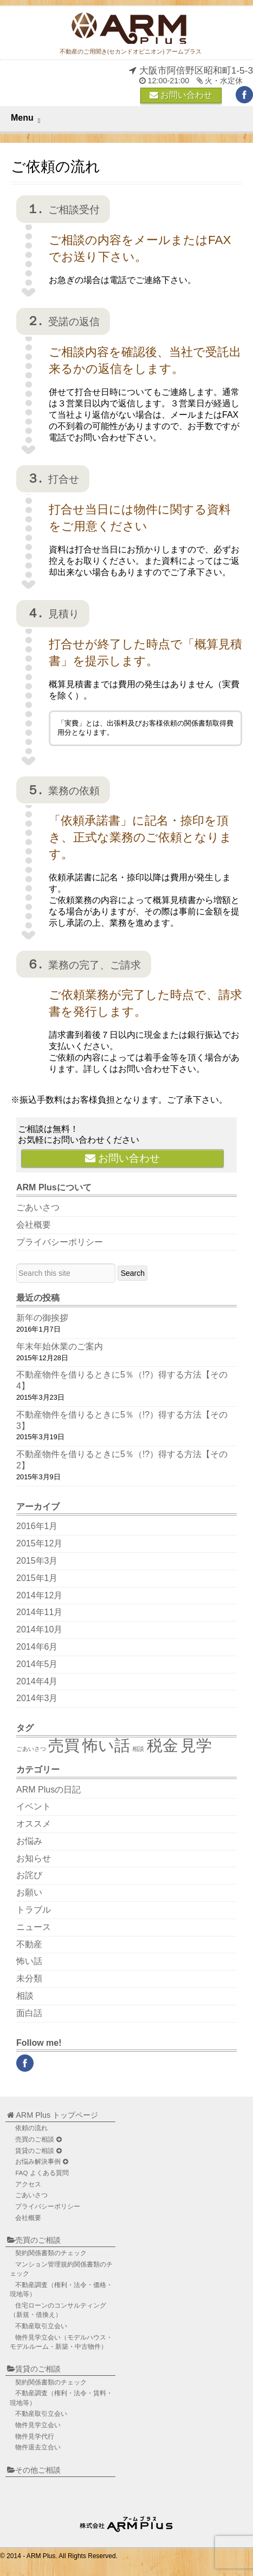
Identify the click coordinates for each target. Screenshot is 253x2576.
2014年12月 (39, 1595)
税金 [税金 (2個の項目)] (162, 1745)
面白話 (29, 2013)
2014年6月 (37, 1646)
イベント (33, 1806)
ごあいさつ (38, 1207)
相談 (25, 1995)
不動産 (29, 1944)
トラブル (33, 1909)
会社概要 (33, 1224)
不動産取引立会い (41, 2326)
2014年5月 (37, 1664)
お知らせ (33, 1858)
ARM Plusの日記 (48, 1789)
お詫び (29, 1875)
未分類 (29, 1978)
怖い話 (29, 1961)
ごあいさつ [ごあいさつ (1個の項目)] (31, 1748)
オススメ (33, 1823)
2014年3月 (37, 1698)
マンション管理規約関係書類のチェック (61, 2269)
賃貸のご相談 (38, 2151)
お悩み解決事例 (41, 2161)
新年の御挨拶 (42, 1317)
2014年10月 (39, 1629)
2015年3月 (37, 1560)
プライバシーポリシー (59, 1242)
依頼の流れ (31, 2128)
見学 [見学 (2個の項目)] (196, 1745)
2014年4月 (37, 1681)
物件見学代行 (34, 2436)
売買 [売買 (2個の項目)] (64, 1745)
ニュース (33, 1927)
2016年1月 (37, 1526)
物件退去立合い (38, 2447)
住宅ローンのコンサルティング (58, 2310)
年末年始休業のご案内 (59, 1346)
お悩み (29, 1841)
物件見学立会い (61, 2342)
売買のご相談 (38, 2139)
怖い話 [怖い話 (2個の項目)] (106, 1745)
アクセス (28, 2184)
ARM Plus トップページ (52, 2115)
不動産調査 (61, 2289)
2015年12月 (39, 1543)
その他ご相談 (34, 2470)
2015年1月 (37, 1578)
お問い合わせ (181, 95)
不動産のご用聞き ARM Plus (127, 2522)
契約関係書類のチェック (51, 2253)
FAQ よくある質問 (41, 2173)
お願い (29, 1892)
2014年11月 (39, 1612)
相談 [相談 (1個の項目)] (138, 1748)
